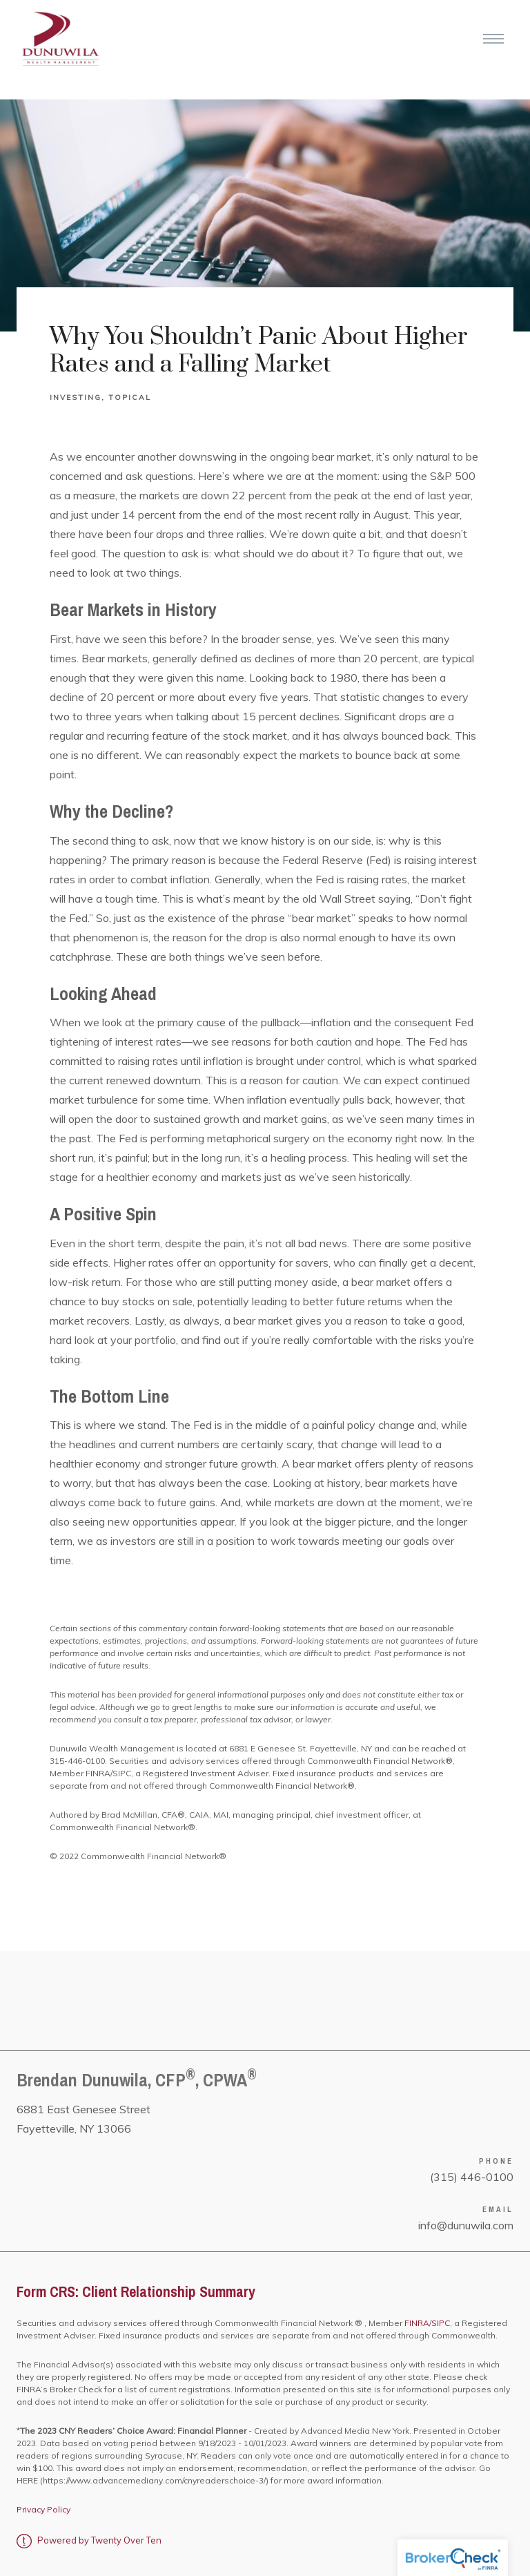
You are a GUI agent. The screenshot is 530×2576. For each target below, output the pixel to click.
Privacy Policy (43, 2509)
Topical (129, 397)
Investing (75, 397)
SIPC (440, 2323)
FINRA (415, 2323)
